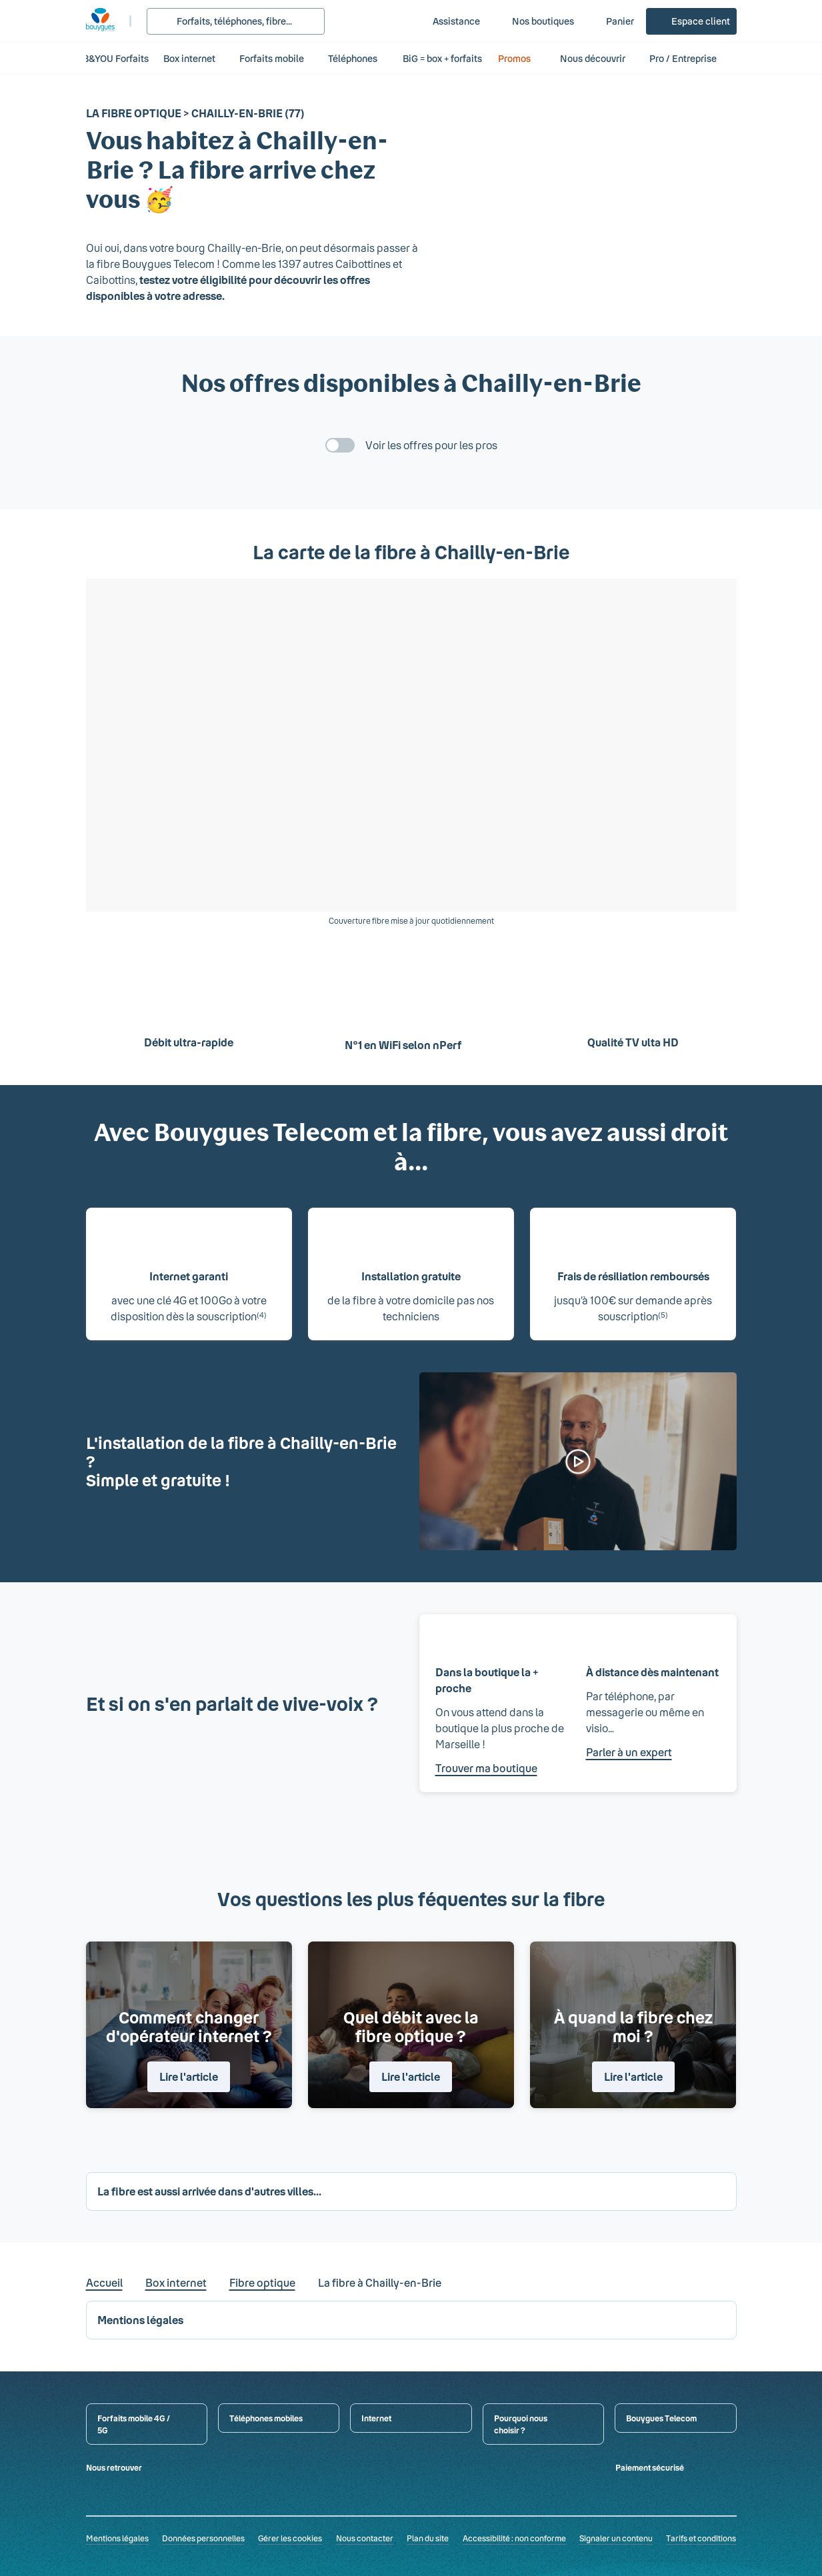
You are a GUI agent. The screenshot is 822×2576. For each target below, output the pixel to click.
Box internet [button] (189, 58)
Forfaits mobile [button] (271, 58)
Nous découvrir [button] (592, 58)
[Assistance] (447, 21)
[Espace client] (691, 21)
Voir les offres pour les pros (431, 445)
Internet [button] (376, 2418)
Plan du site (428, 2538)
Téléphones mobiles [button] (266, 2418)
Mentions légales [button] (140, 2319)
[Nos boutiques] (534, 21)
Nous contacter (364, 2538)
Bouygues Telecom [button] (661, 2418)
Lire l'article (188, 2076)
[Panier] (611, 21)
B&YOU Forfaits (116, 58)
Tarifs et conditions (701, 2538)
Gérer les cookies (290, 2538)
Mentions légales (117, 2538)
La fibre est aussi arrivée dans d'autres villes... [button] (209, 2191)
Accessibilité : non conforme (514, 2538)
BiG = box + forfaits (442, 58)
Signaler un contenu (616, 2538)
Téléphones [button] (352, 58)
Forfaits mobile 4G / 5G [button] (133, 2424)
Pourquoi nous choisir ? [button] (520, 2424)
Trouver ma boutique (486, 1768)
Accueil (104, 2282)
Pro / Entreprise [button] (690, 58)
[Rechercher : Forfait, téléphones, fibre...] (236, 21)
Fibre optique (262, 2282)
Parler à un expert (629, 1752)
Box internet (176, 2282)
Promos (521, 58)
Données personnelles (203, 2538)
